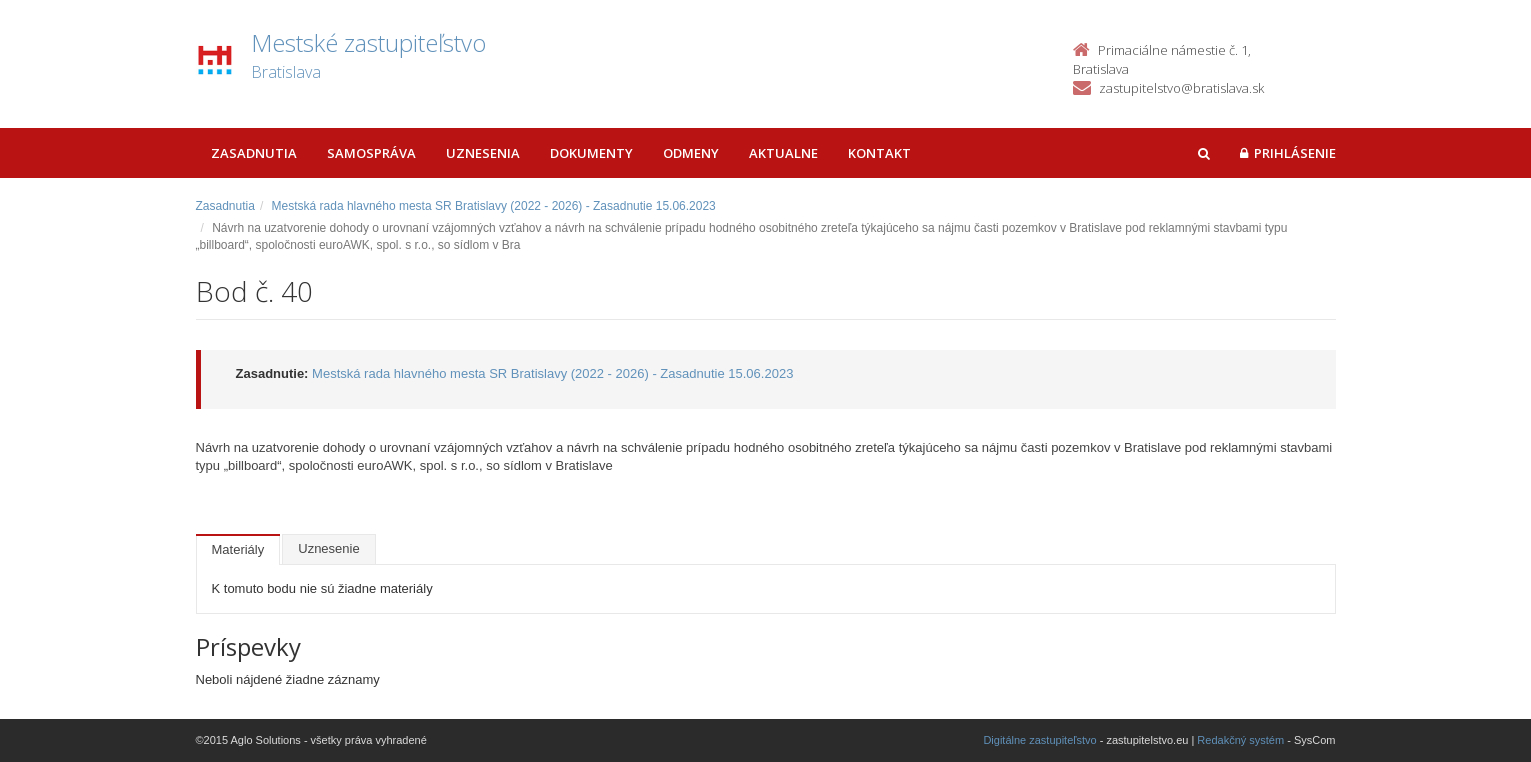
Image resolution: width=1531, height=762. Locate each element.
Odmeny (691, 153)
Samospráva (371, 153)
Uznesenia (483, 153)
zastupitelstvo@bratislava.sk (1181, 88)
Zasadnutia (254, 153)
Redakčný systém (1240, 740)
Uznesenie (328, 548)
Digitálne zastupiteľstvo (1039, 740)
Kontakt (879, 153)
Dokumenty (591, 153)
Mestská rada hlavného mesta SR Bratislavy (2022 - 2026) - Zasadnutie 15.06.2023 (494, 206)
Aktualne (783, 153)
